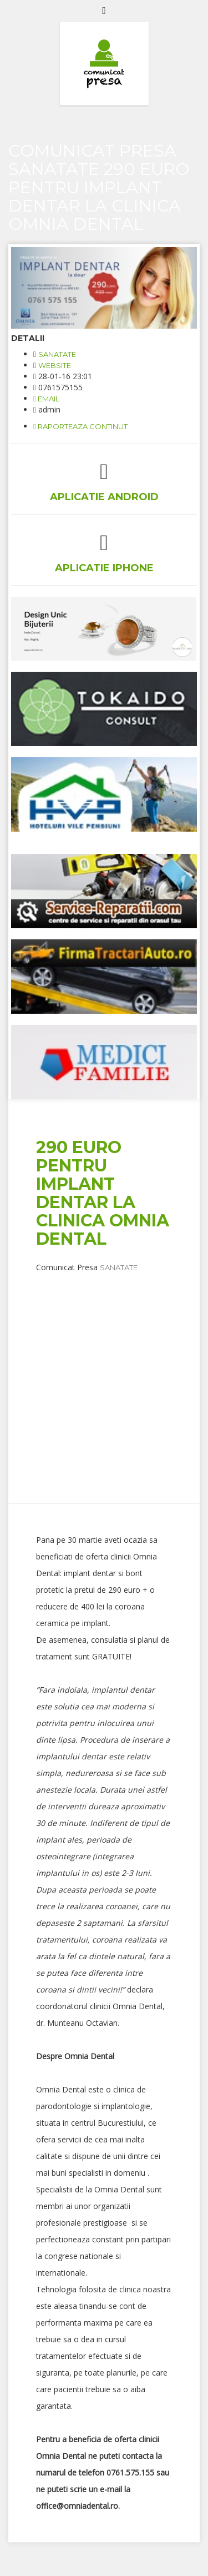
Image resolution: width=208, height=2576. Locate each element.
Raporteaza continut (80, 426)
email (46, 398)
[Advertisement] (104, 1377)
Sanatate (57, 354)
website (54, 365)
